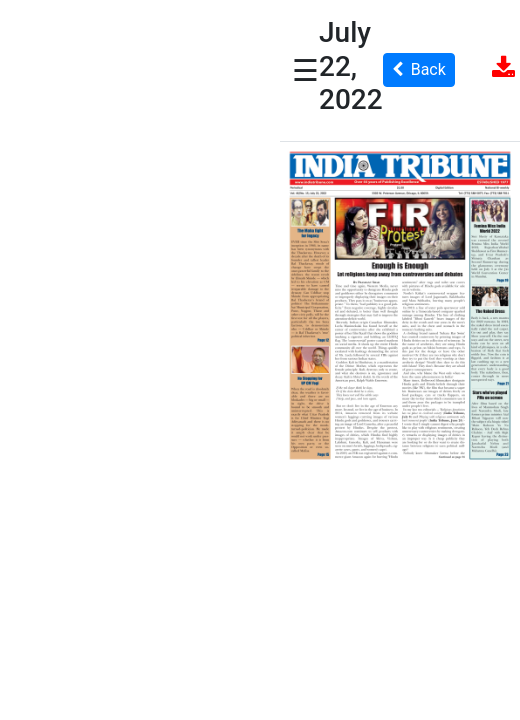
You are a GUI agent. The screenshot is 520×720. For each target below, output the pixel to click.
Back (419, 69)
